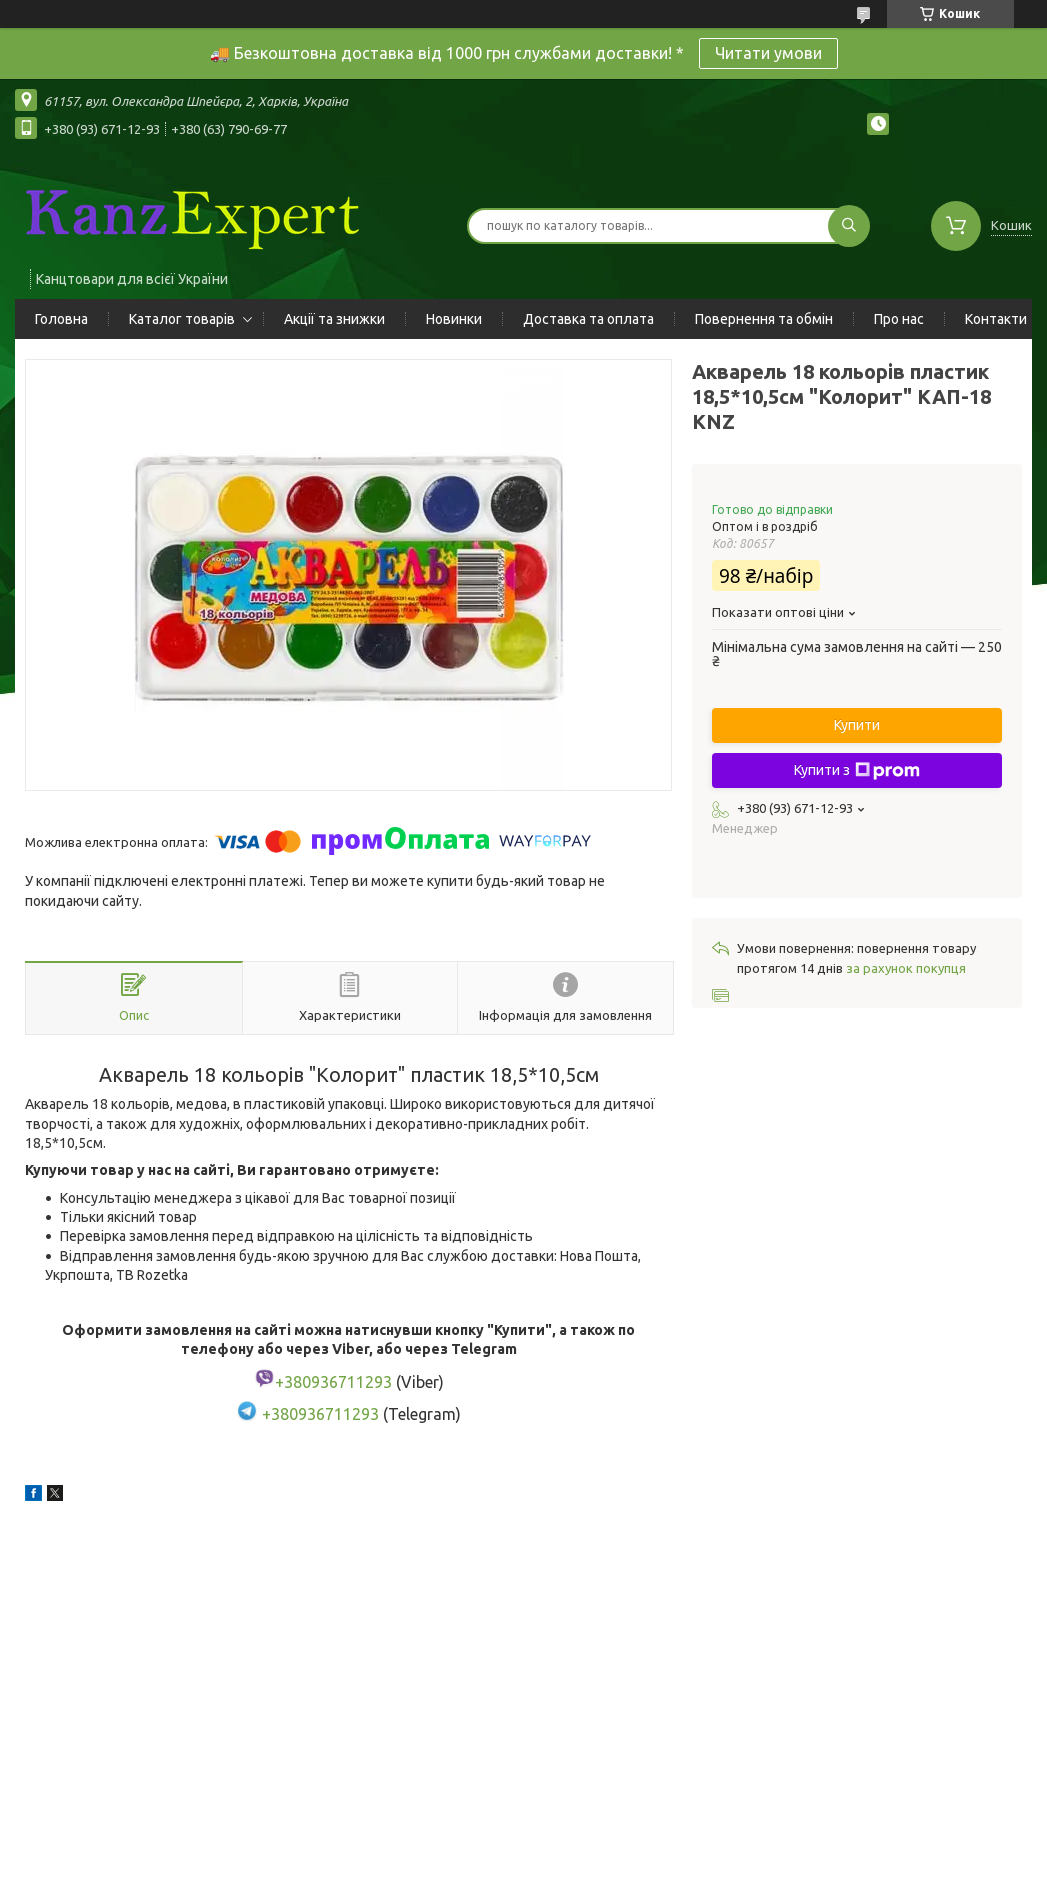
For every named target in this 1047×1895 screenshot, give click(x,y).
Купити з (857, 771)
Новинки (454, 319)
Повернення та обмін (764, 319)
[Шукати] (849, 226)
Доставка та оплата (588, 319)
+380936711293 (320, 1415)
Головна (61, 319)
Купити (857, 725)
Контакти (996, 319)
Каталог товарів (182, 319)
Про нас (899, 319)
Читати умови (768, 53)
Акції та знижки (334, 319)
